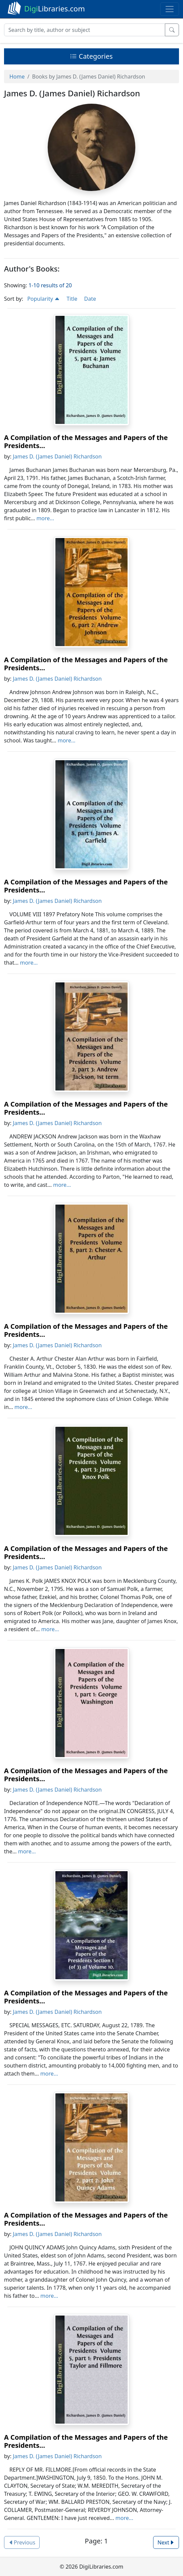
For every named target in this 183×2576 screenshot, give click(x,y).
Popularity (43, 298)
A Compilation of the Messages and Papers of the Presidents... (86, 441)
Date (90, 298)
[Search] (84, 29)
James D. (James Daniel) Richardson (57, 456)
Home (17, 76)
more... (45, 518)
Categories (91, 56)
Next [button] (166, 2542)
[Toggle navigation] (169, 9)
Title (71, 298)
